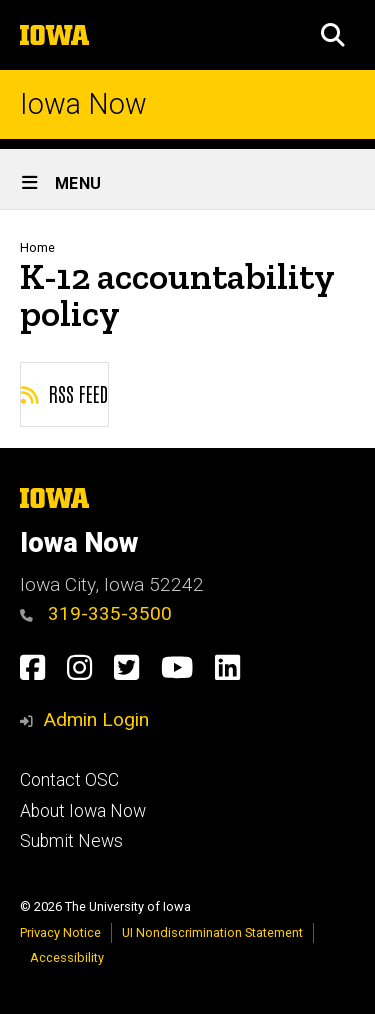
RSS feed (64, 393)
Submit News (71, 841)
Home (37, 247)
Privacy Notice (60, 932)
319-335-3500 (96, 613)
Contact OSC (69, 780)
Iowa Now (83, 104)
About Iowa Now (83, 811)
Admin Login (96, 719)
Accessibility (67, 957)
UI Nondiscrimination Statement (212, 932)
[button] (333, 35)
